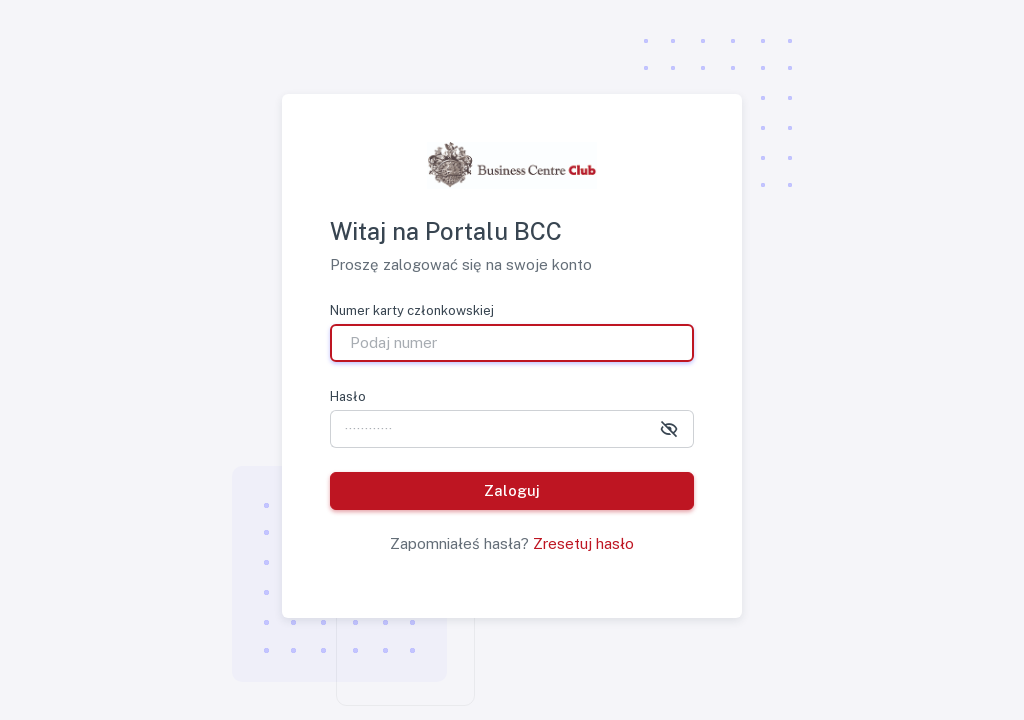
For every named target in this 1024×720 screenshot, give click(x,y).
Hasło (348, 396)
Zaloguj (512, 490)
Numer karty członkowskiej (412, 310)
